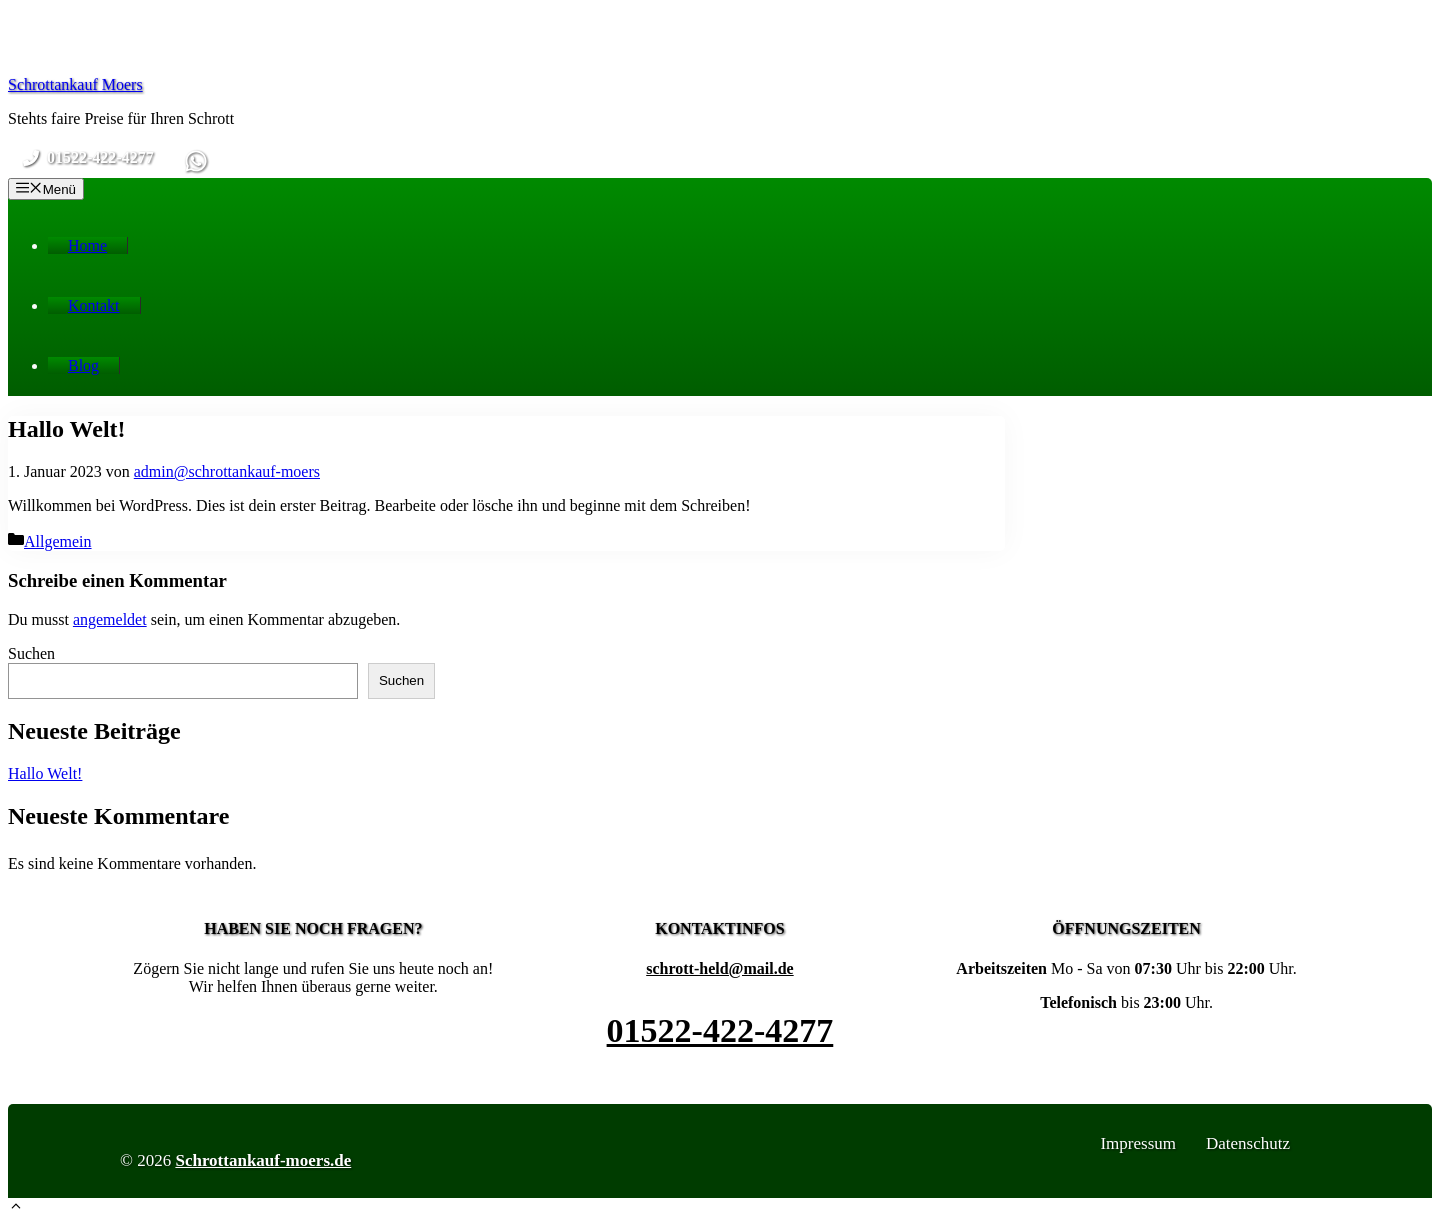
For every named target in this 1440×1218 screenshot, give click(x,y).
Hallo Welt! (45, 773)
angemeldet (110, 619)
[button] (16, 1208)
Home (87, 245)
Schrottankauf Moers (75, 84)
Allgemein (58, 541)
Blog (83, 365)
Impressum (1138, 1143)
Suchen (31, 653)
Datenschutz (1248, 1143)
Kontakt (94, 305)
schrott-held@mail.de (719, 968)
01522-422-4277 (720, 1030)
